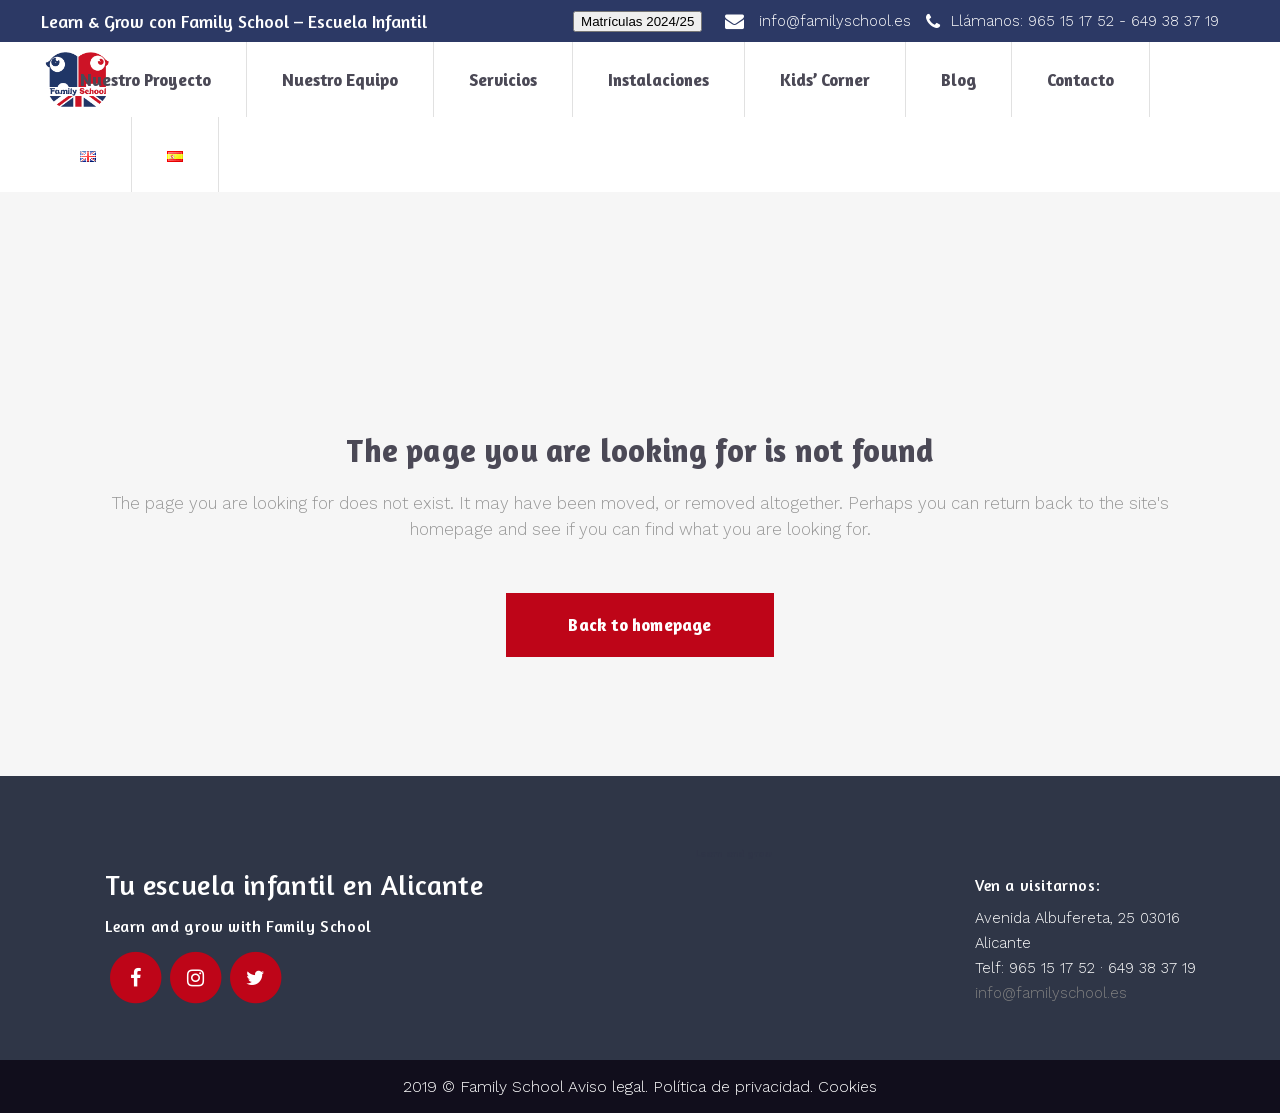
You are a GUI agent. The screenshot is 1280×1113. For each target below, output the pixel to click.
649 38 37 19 (1175, 21)
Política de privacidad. (735, 1086)
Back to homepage (639, 624)
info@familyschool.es (1051, 993)
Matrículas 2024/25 (637, 21)
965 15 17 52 (1071, 21)
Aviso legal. (605, 1086)
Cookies (847, 1086)
